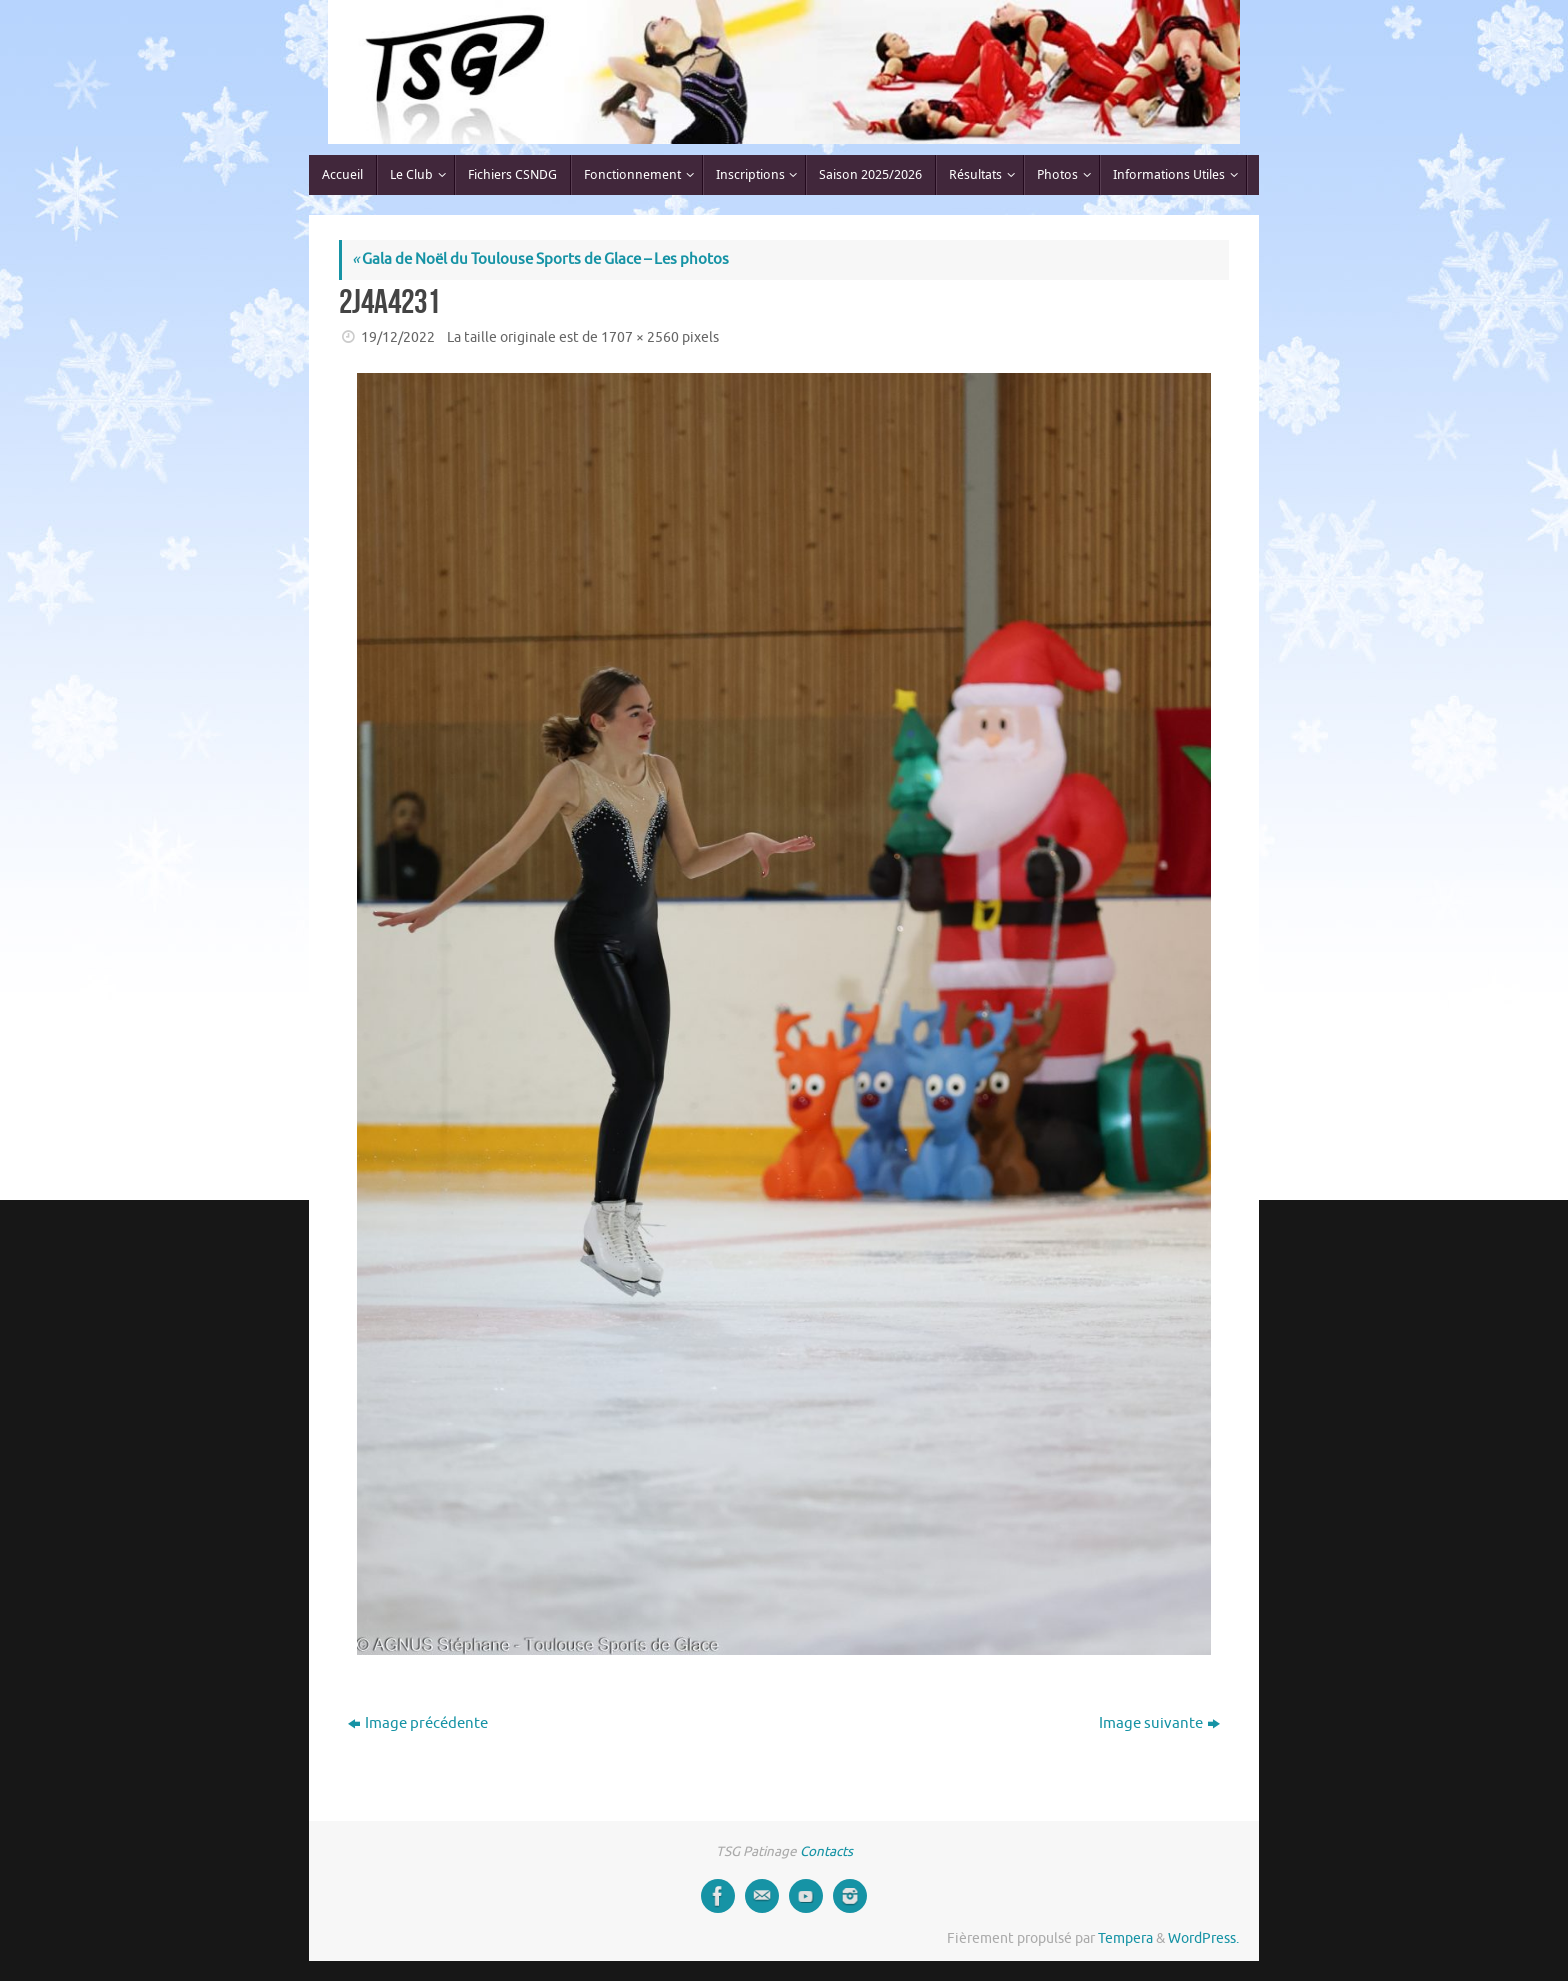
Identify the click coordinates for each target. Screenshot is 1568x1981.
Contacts (826, 1851)
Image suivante (1159, 1723)
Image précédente (418, 1723)
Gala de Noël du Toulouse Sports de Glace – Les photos (540, 259)
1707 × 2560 (640, 337)
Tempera (1125, 1938)
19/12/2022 (398, 337)
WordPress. (1203, 1938)
